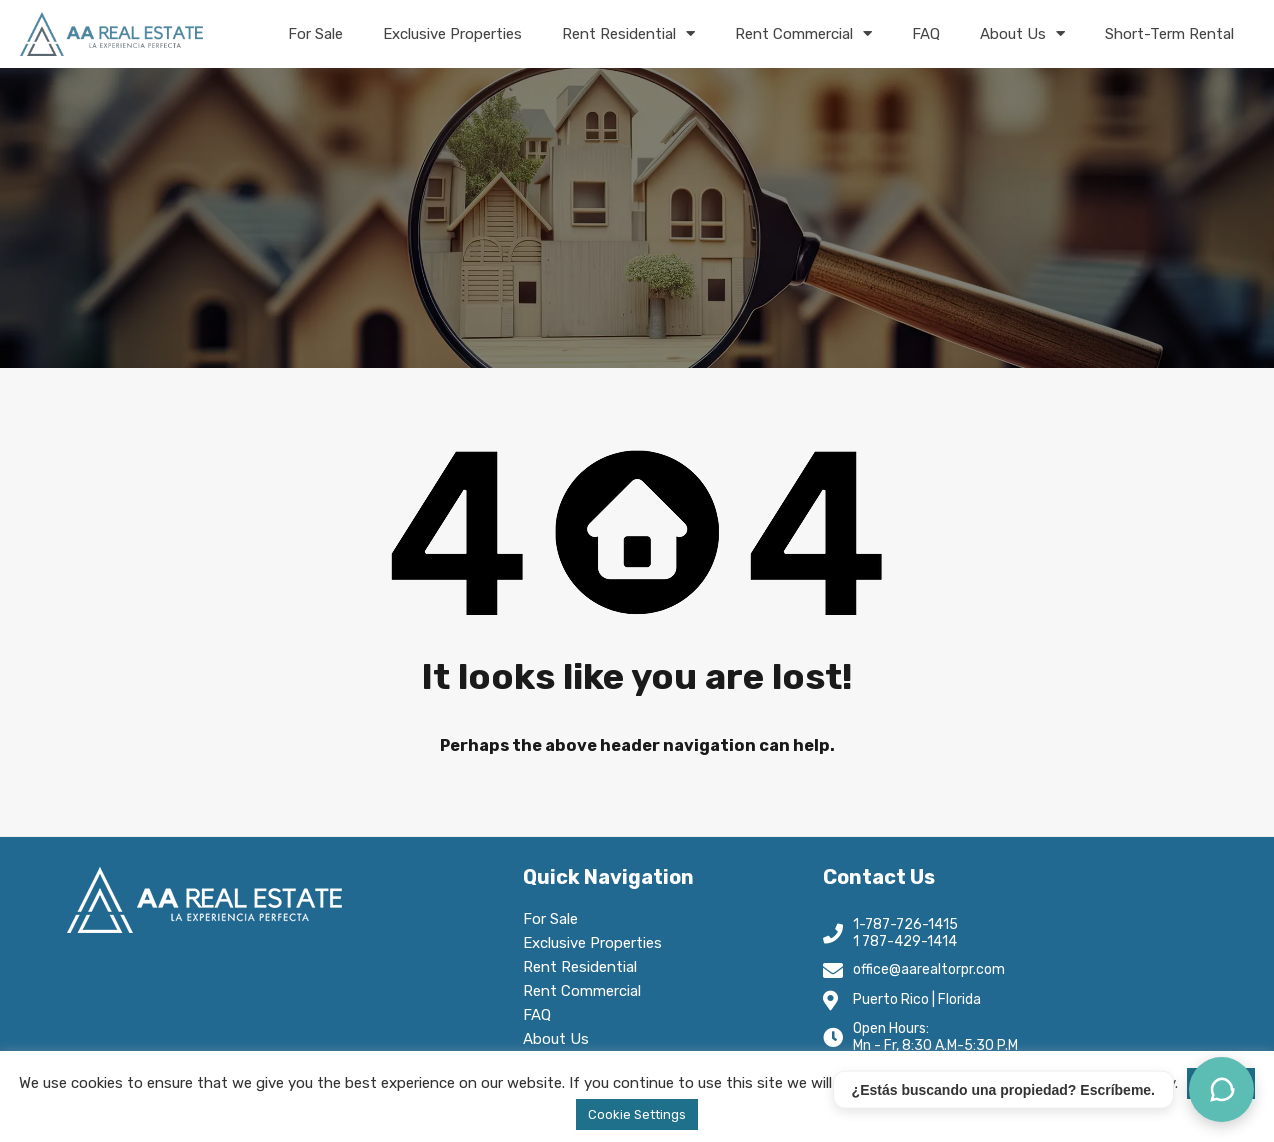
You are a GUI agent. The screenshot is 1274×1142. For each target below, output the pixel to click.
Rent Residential (628, 33)
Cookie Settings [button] (637, 1114)
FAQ (926, 34)
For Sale (315, 34)
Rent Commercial (803, 33)
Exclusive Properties (452, 34)
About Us (1022, 33)
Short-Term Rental (1169, 34)
